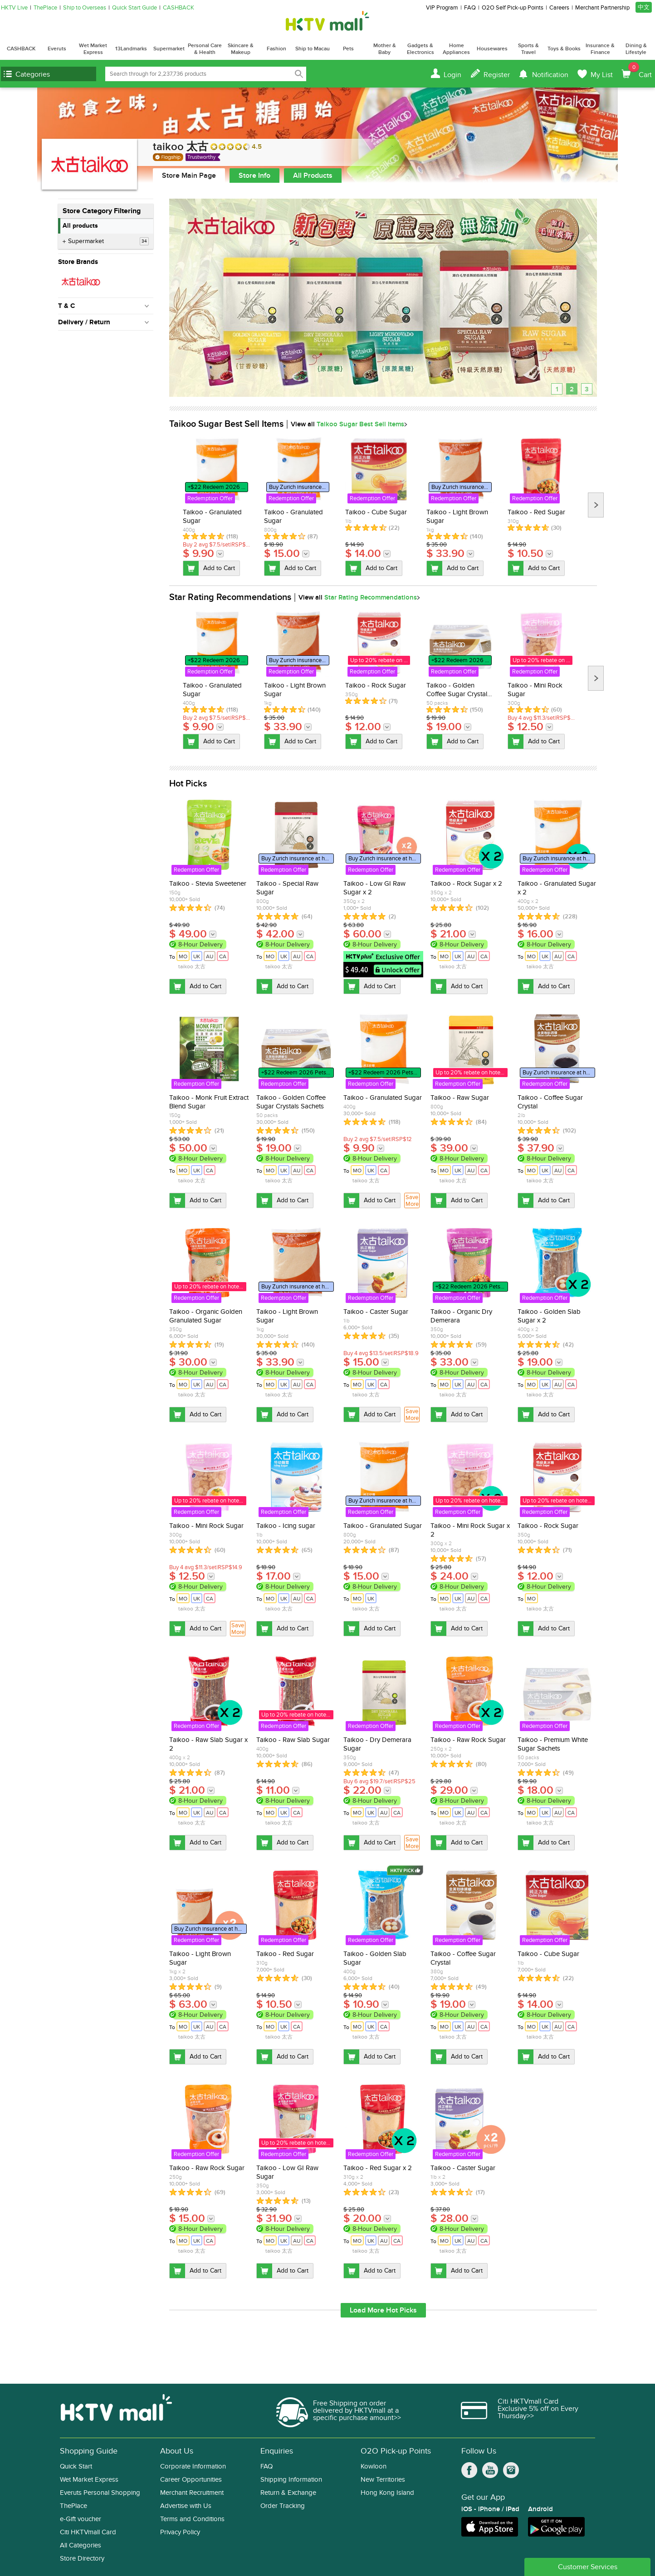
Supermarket (108, 241)
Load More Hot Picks (383, 2310)
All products (80, 225)
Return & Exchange (288, 2492)
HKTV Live (14, 8)
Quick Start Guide (134, 8)
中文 (644, 7)
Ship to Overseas (84, 8)
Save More (412, 1201)
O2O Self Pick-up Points (512, 8)
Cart (640, 70)
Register (497, 74)
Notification (550, 74)
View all (346, 424)
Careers (559, 8)
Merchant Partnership (602, 8)
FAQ (470, 8)
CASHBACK (178, 8)
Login (452, 74)
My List (602, 74)
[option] (216, 506)
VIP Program (442, 8)
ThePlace (45, 8)
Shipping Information (291, 2479)
